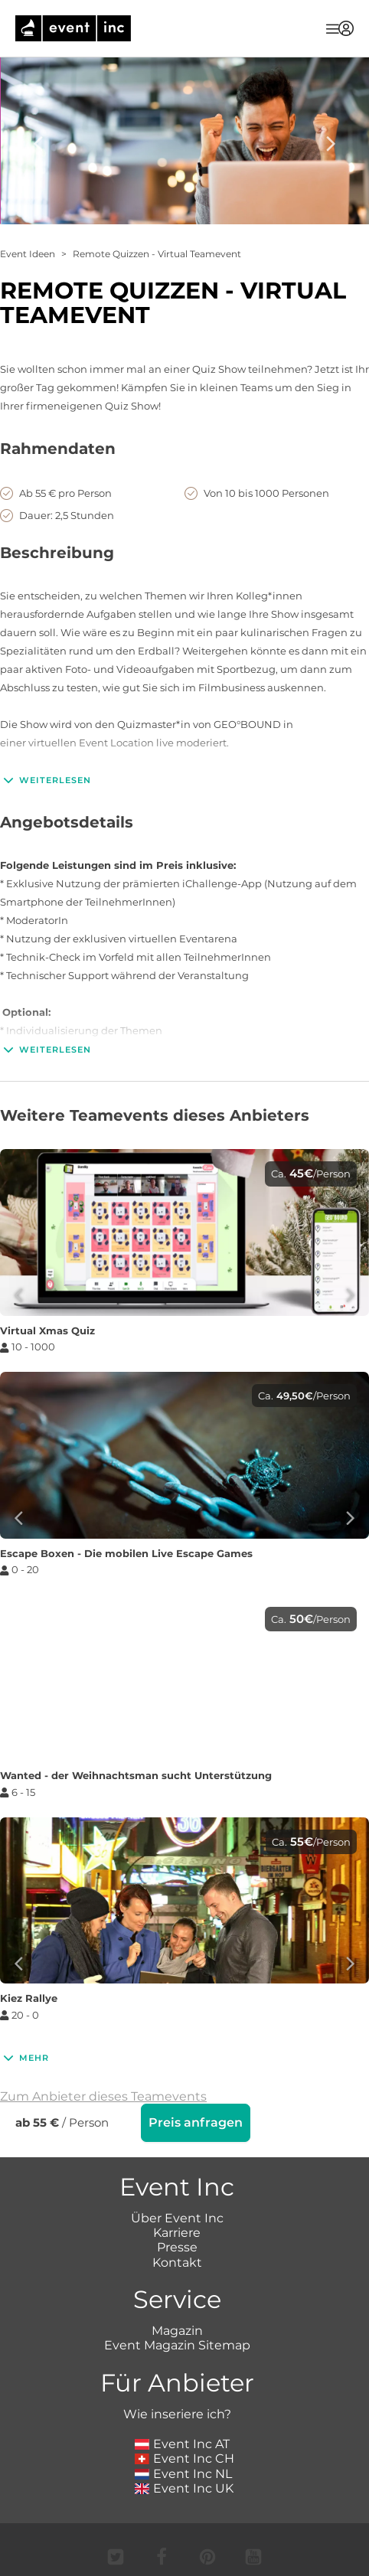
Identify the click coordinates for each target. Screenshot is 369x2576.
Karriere (177, 2232)
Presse (177, 2247)
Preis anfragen (196, 2122)
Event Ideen (27, 254)
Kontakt (177, 2262)
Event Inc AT (182, 2444)
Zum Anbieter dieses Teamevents (103, 2096)
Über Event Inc (177, 2218)
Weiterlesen (45, 780)
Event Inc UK (184, 2488)
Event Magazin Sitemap (177, 2345)
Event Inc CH (184, 2458)
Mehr (24, 2057)
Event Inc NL (183, 2474)
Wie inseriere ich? (177, 2414)
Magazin (177, 2330)
